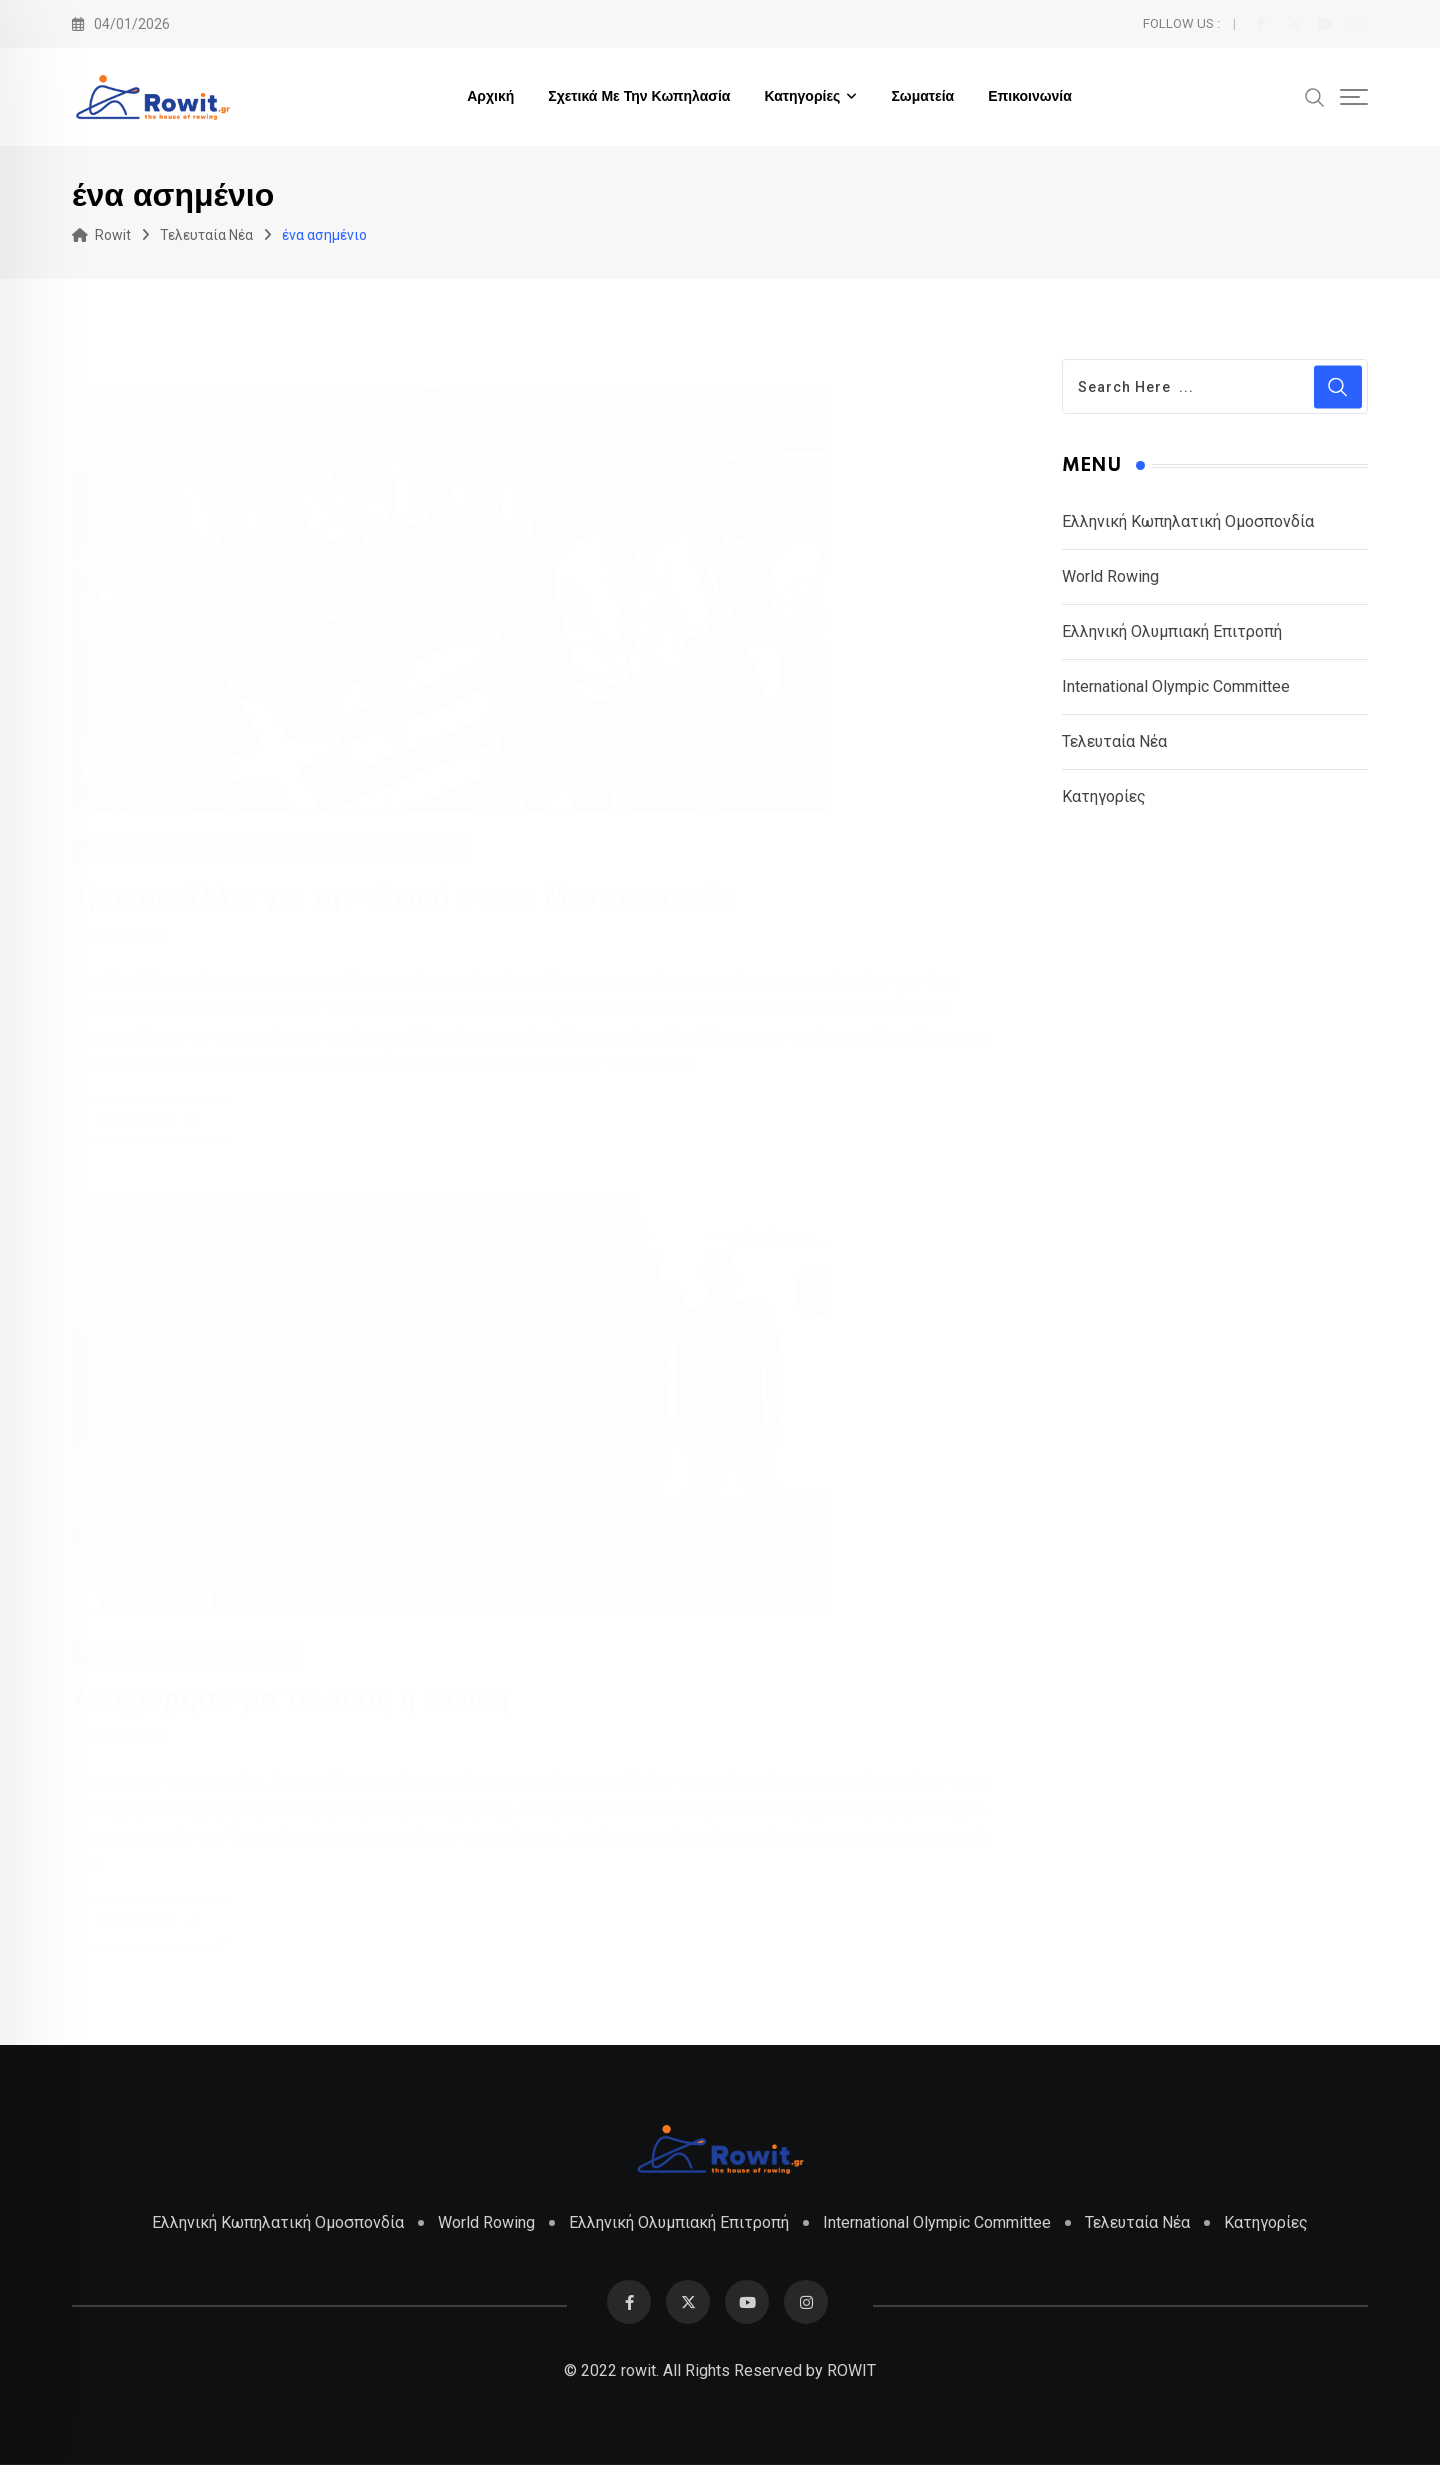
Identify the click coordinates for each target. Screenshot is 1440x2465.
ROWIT (851, 2370)
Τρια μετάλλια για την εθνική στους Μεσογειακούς (402, 895)
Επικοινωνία (1030, 97)
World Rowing (1110, 576)
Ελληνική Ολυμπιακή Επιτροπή (1172, 631)
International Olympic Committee (1176, 686)
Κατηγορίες (802, 97)
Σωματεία (922, 97)
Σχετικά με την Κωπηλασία (639, 97)
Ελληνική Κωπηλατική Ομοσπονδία (1188, 521)
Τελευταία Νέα (1114, 741)
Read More (152, 1120)
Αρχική (490, 97)
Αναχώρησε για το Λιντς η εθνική (290, 1699)
